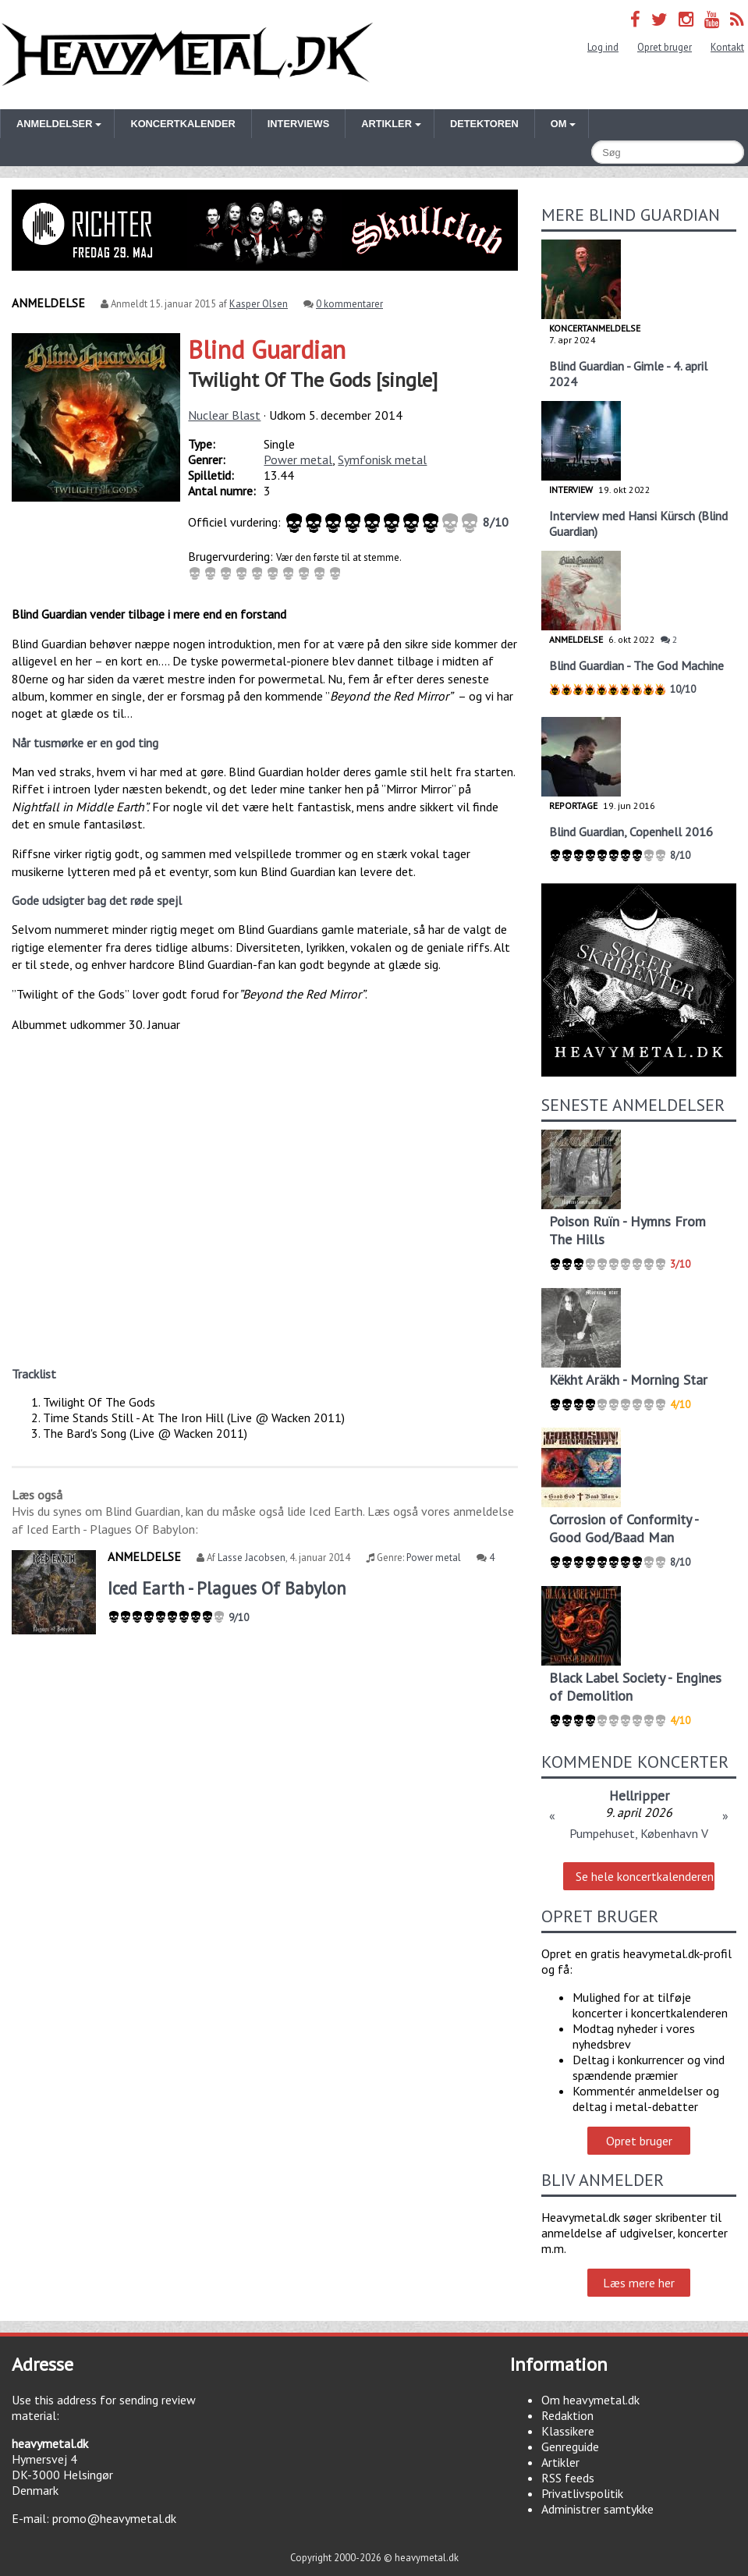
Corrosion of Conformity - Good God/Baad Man (623, 1528)
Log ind (603, 47)
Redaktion (567, 2415)
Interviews (298, 124)
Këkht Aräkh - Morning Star (628, 1380)
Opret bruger (664, 47)
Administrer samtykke (597, 2509)
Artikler (560, 2462)
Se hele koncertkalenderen (645, 1876)
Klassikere (567, 2431)
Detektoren (484, 124)
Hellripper (639, 1795)
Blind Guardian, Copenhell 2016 (631, 831)
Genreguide (570, 2446)
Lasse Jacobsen (251, 1557)
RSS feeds (567, 2478)
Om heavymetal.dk (590, 2399)
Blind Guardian (267, 349)
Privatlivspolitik (582, 2493)
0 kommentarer (349, 303)
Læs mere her (639, 2282)
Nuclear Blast (224, 415)
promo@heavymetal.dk (114, 2518)
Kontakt (727, 47)
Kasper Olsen (258, 303)
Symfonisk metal (382, 459)
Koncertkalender (182, 124)
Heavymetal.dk (187, 55)
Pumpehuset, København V (638, 1833)
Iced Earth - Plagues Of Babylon (227, 1588)
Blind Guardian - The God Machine (636, 665)
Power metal (298, 459)
